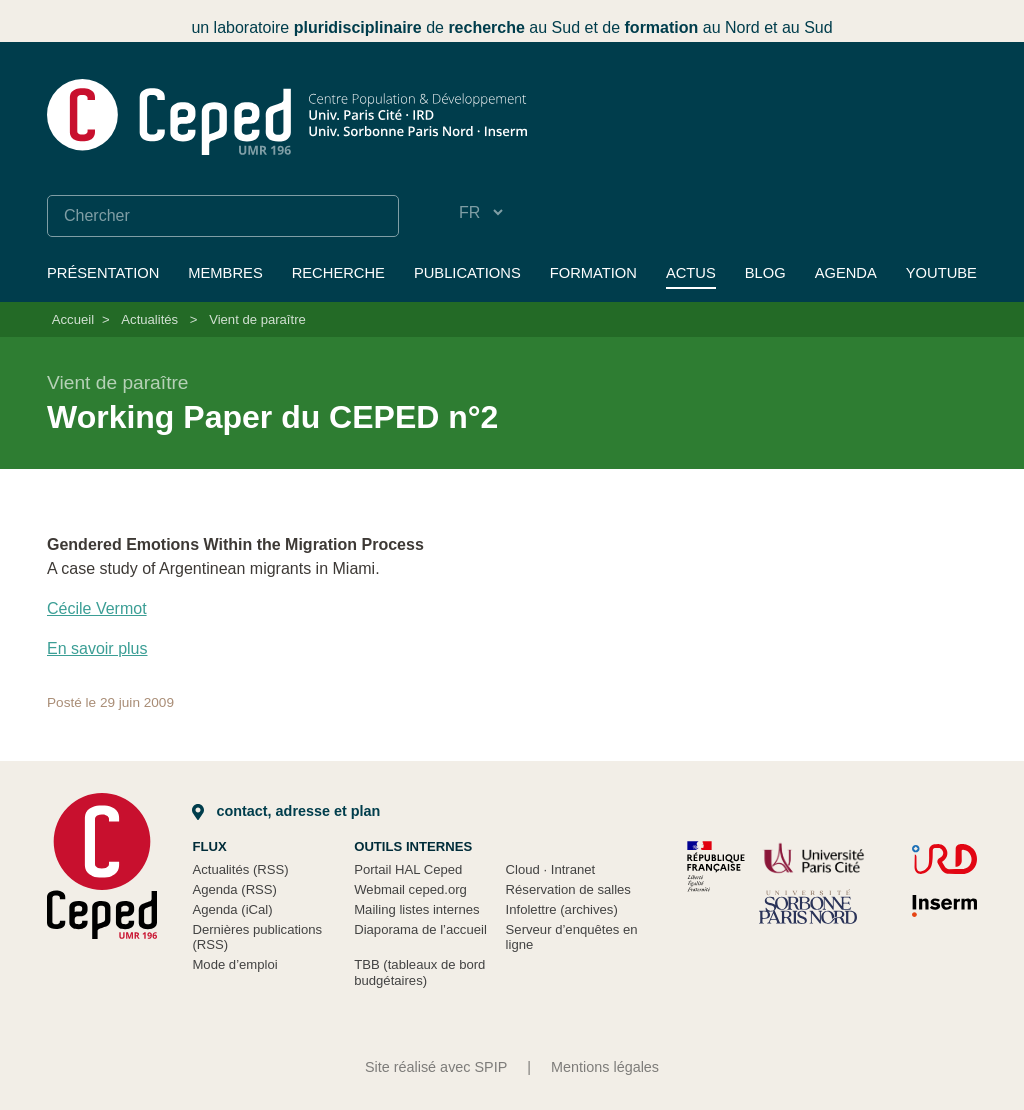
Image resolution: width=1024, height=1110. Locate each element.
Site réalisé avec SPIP (436, 1067)
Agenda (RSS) (234, 889)
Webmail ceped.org (410, 889)
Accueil (73, 319)
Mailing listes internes (416, 909)
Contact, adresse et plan (286, 811)
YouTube (941, 273)
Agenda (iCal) (232, 909)
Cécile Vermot (97, 608)
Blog (765, 273)
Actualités (149, 319)
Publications (467, 273)
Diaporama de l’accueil (420, 929)
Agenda (846, 273)
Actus (691, 273)
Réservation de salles (568, 889)
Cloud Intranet (551, 869)
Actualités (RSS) (240, 869)
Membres (225, 273)
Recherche (338, 273)
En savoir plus (97, 648)
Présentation (103, 273)
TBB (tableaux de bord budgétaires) (419, 972)
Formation (593, 273)
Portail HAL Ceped (408, 869)
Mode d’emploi (234, 964)
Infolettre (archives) (562, 909)
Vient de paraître (257, 319)
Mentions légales (605, 1067)
